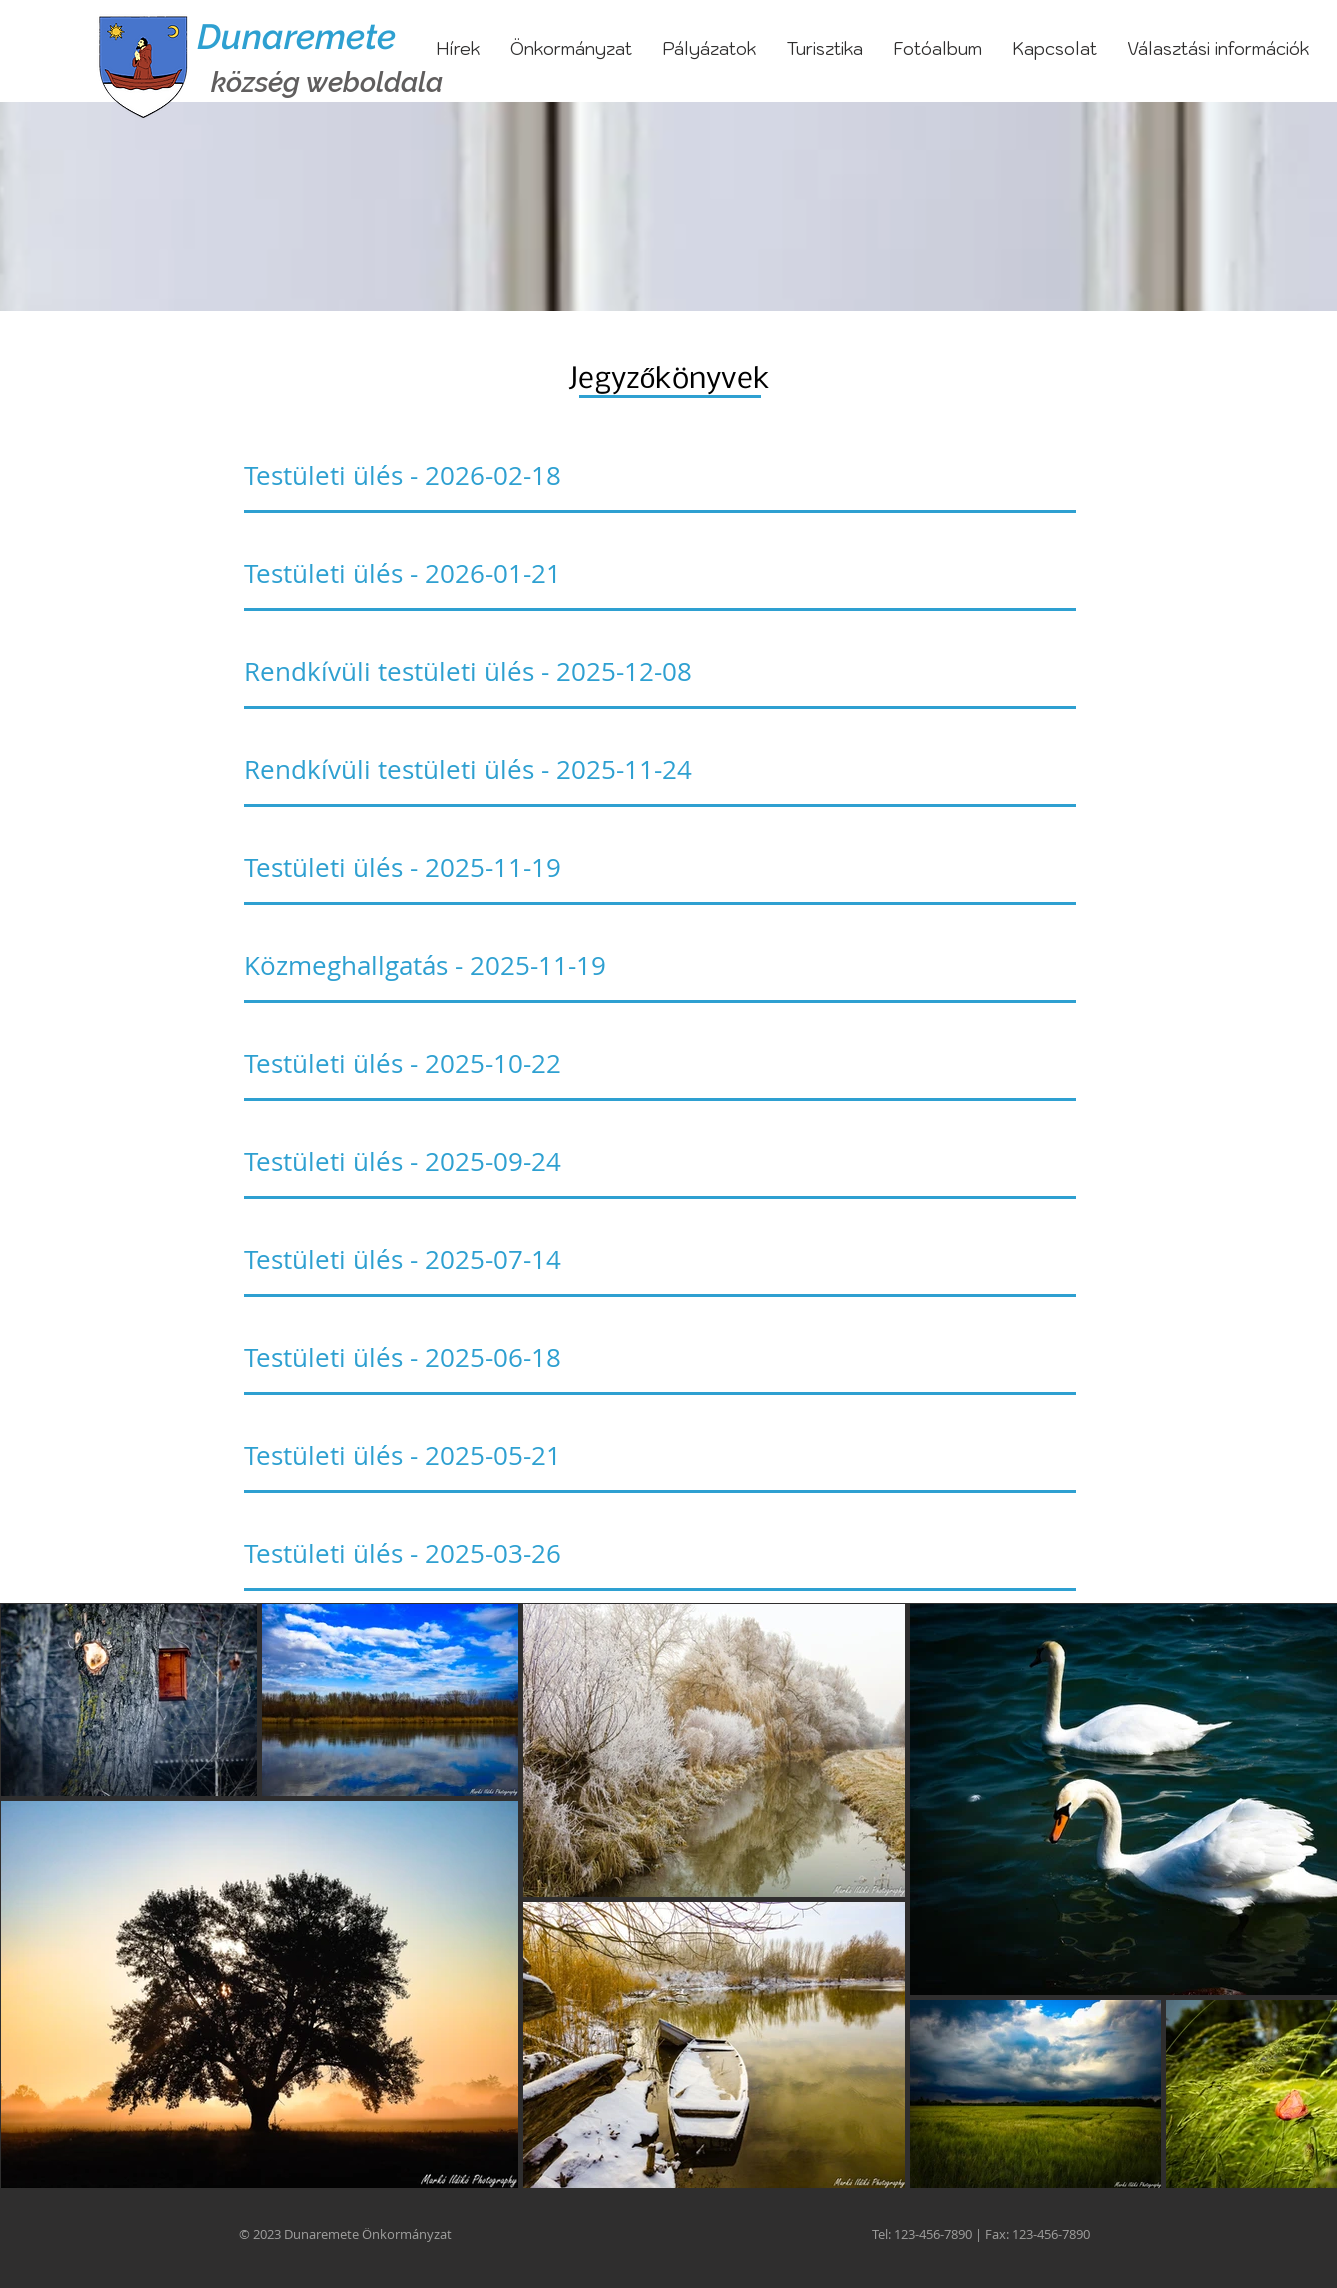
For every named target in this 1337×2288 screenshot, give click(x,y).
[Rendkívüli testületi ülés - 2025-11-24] (660, 770)
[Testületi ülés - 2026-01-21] (660, 574)
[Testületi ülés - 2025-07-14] (660, 1260)
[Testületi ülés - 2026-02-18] (660, 476)
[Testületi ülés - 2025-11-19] (660, 868)
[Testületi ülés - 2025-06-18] (660, 1358)
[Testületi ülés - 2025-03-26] (660, 1554)
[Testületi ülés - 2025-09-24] (660, 1162)
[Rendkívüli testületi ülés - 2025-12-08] (660, 672)
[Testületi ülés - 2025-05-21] (660, 1456)
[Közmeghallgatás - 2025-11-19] (660, 966)
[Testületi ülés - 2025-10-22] (660, 1064)
